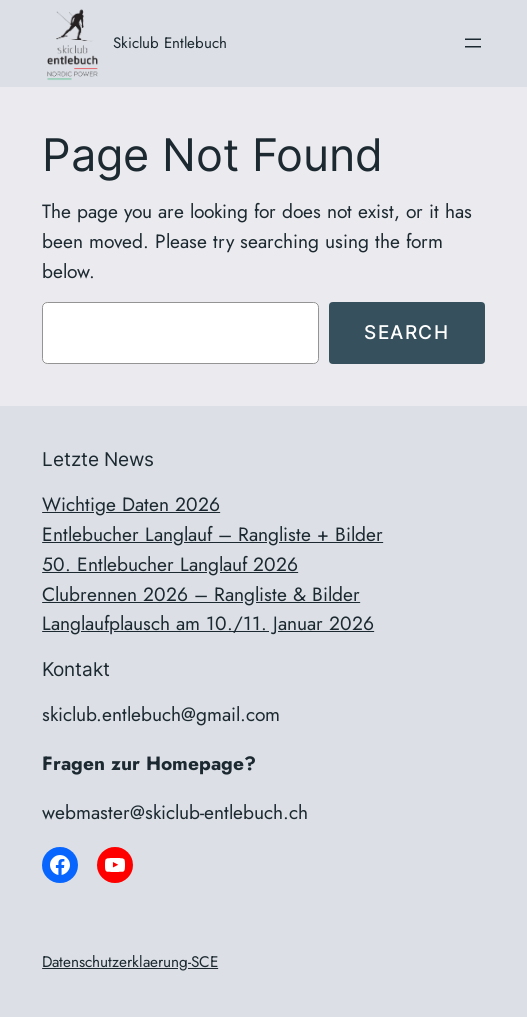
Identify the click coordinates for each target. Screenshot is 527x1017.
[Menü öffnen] (473, 43)
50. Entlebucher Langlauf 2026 (170, 564)
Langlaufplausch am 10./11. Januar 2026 (208, 623)
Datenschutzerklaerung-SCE (130, 962)
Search (407, 332)
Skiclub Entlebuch (170, 43)
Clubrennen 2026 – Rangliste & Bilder (201, 594)
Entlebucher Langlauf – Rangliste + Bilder (212, 534)
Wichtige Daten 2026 (131, 504)
